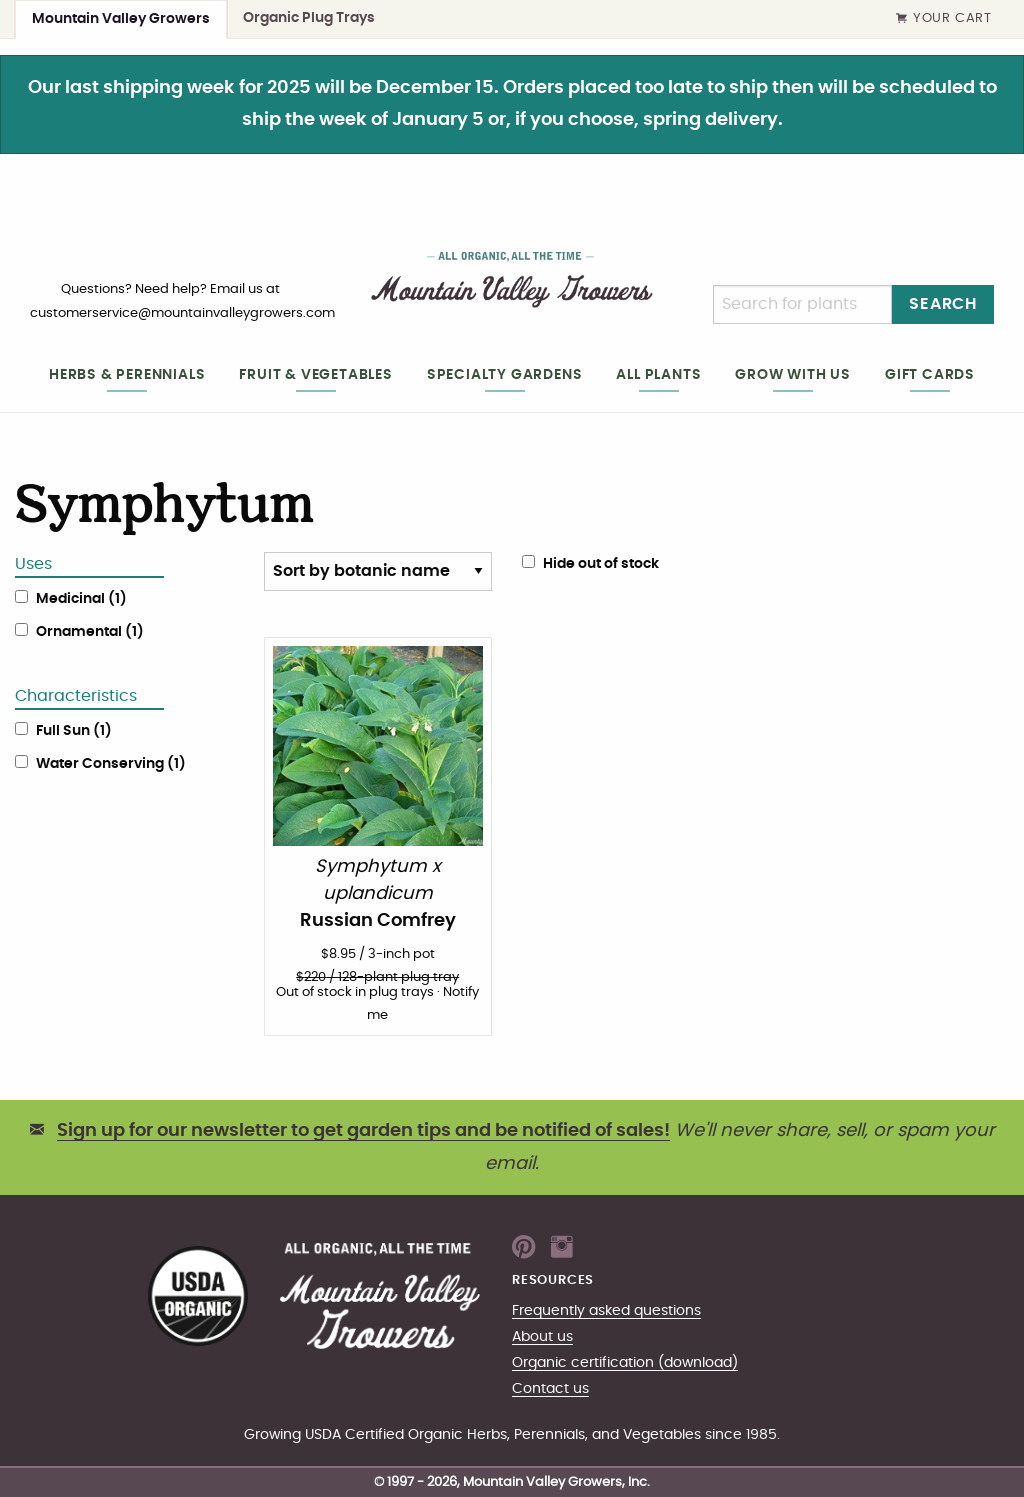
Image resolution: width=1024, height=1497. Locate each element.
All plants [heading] (658, 374)
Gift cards (930, 374)
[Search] (803, 304)
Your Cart (944, 19)
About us (542, 1336)
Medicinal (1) (81, 599)
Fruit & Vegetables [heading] (315, 374)
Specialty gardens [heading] (505, 374)
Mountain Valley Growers (121, 18)
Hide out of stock (590, 563)
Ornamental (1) (90, 632)
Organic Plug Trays (309, 17)
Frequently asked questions (606, 1310)
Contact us (550, 1388)
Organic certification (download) (625, 1362)
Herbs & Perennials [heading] (127, 374)
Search (943, 304)
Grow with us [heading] (793, 374)
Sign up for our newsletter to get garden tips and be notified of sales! (363, 1131)
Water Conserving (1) (111, 764)
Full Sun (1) (74, 731)
